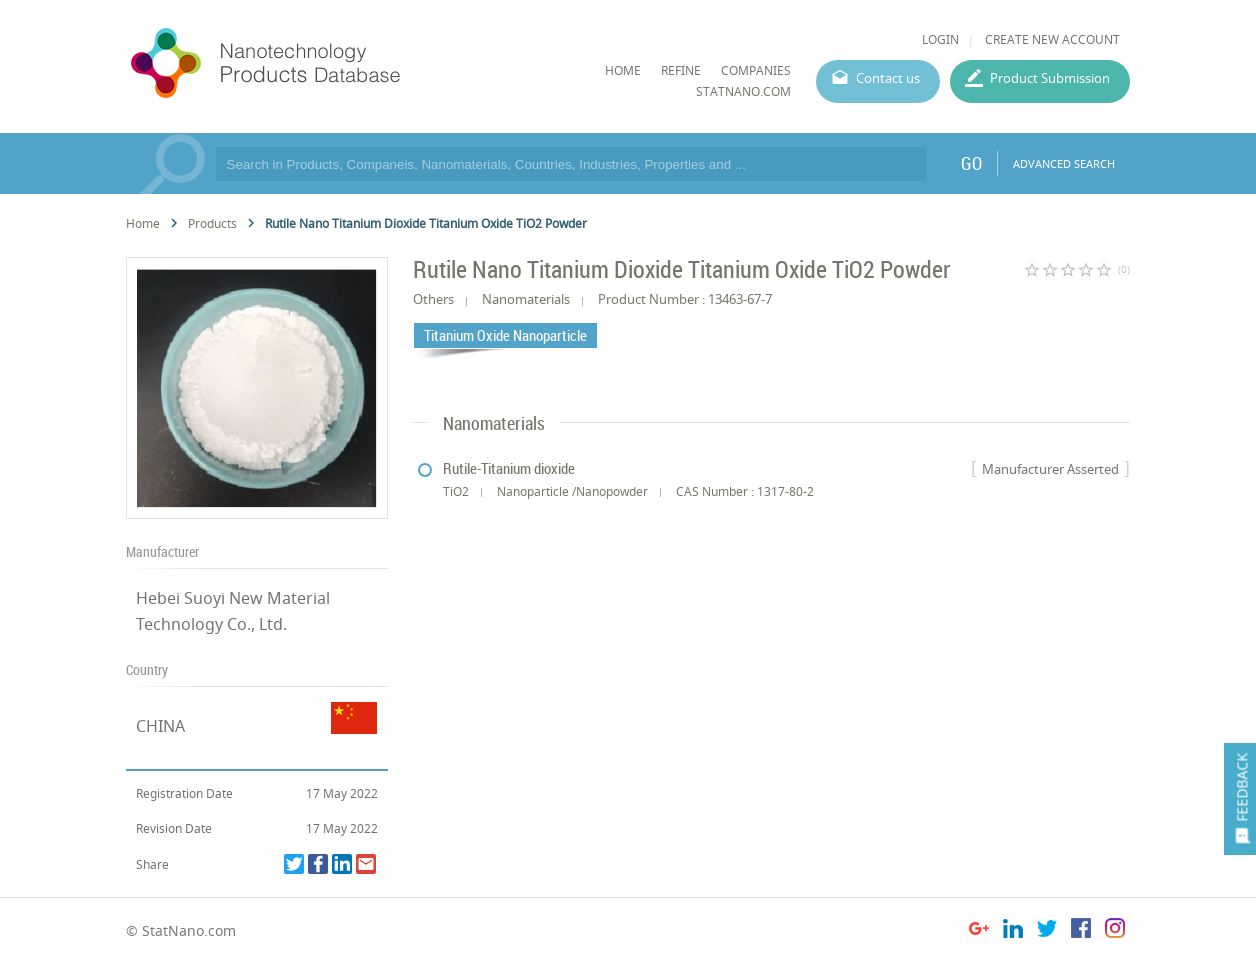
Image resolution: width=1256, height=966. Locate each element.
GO (971, 163)
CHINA (160, 726)
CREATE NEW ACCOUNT (1052, 39)
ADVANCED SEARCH (1064, 163)
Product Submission (1050, 78)
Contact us (888, 78)
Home (143, 223)
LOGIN (940, 39)
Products (212, 223)
